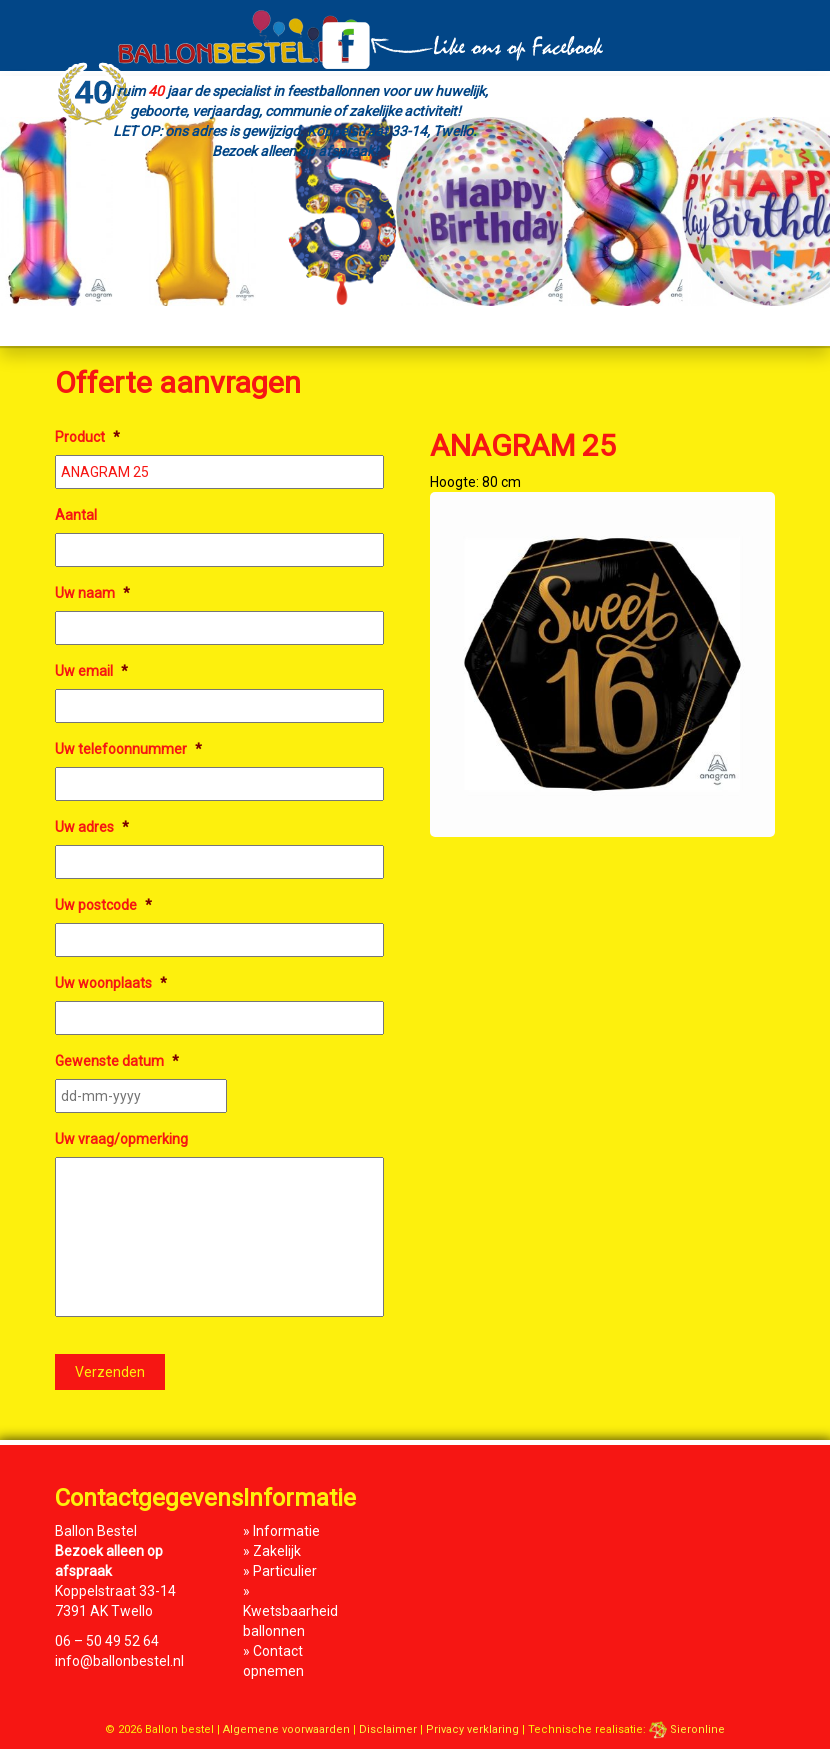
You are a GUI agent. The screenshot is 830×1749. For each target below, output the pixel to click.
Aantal (76, 515)
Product (87, 437)
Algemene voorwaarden (286, 1729)
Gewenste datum (117, 1061)
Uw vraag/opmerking (121, 1139)
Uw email (91, 671)
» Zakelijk (272, 1551)
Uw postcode (103, 905)
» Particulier (280, 1571)
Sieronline (687, 1729)
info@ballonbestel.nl (119, 1661)
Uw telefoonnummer (128, 749)
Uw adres (92, 827)
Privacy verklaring (472, 1729)
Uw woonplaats (111, 983)
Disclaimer (388, 1729)
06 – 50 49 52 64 (107, 1641)
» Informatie (281, 1531)
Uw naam (92, 593)
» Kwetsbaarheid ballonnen (290, 1611)
